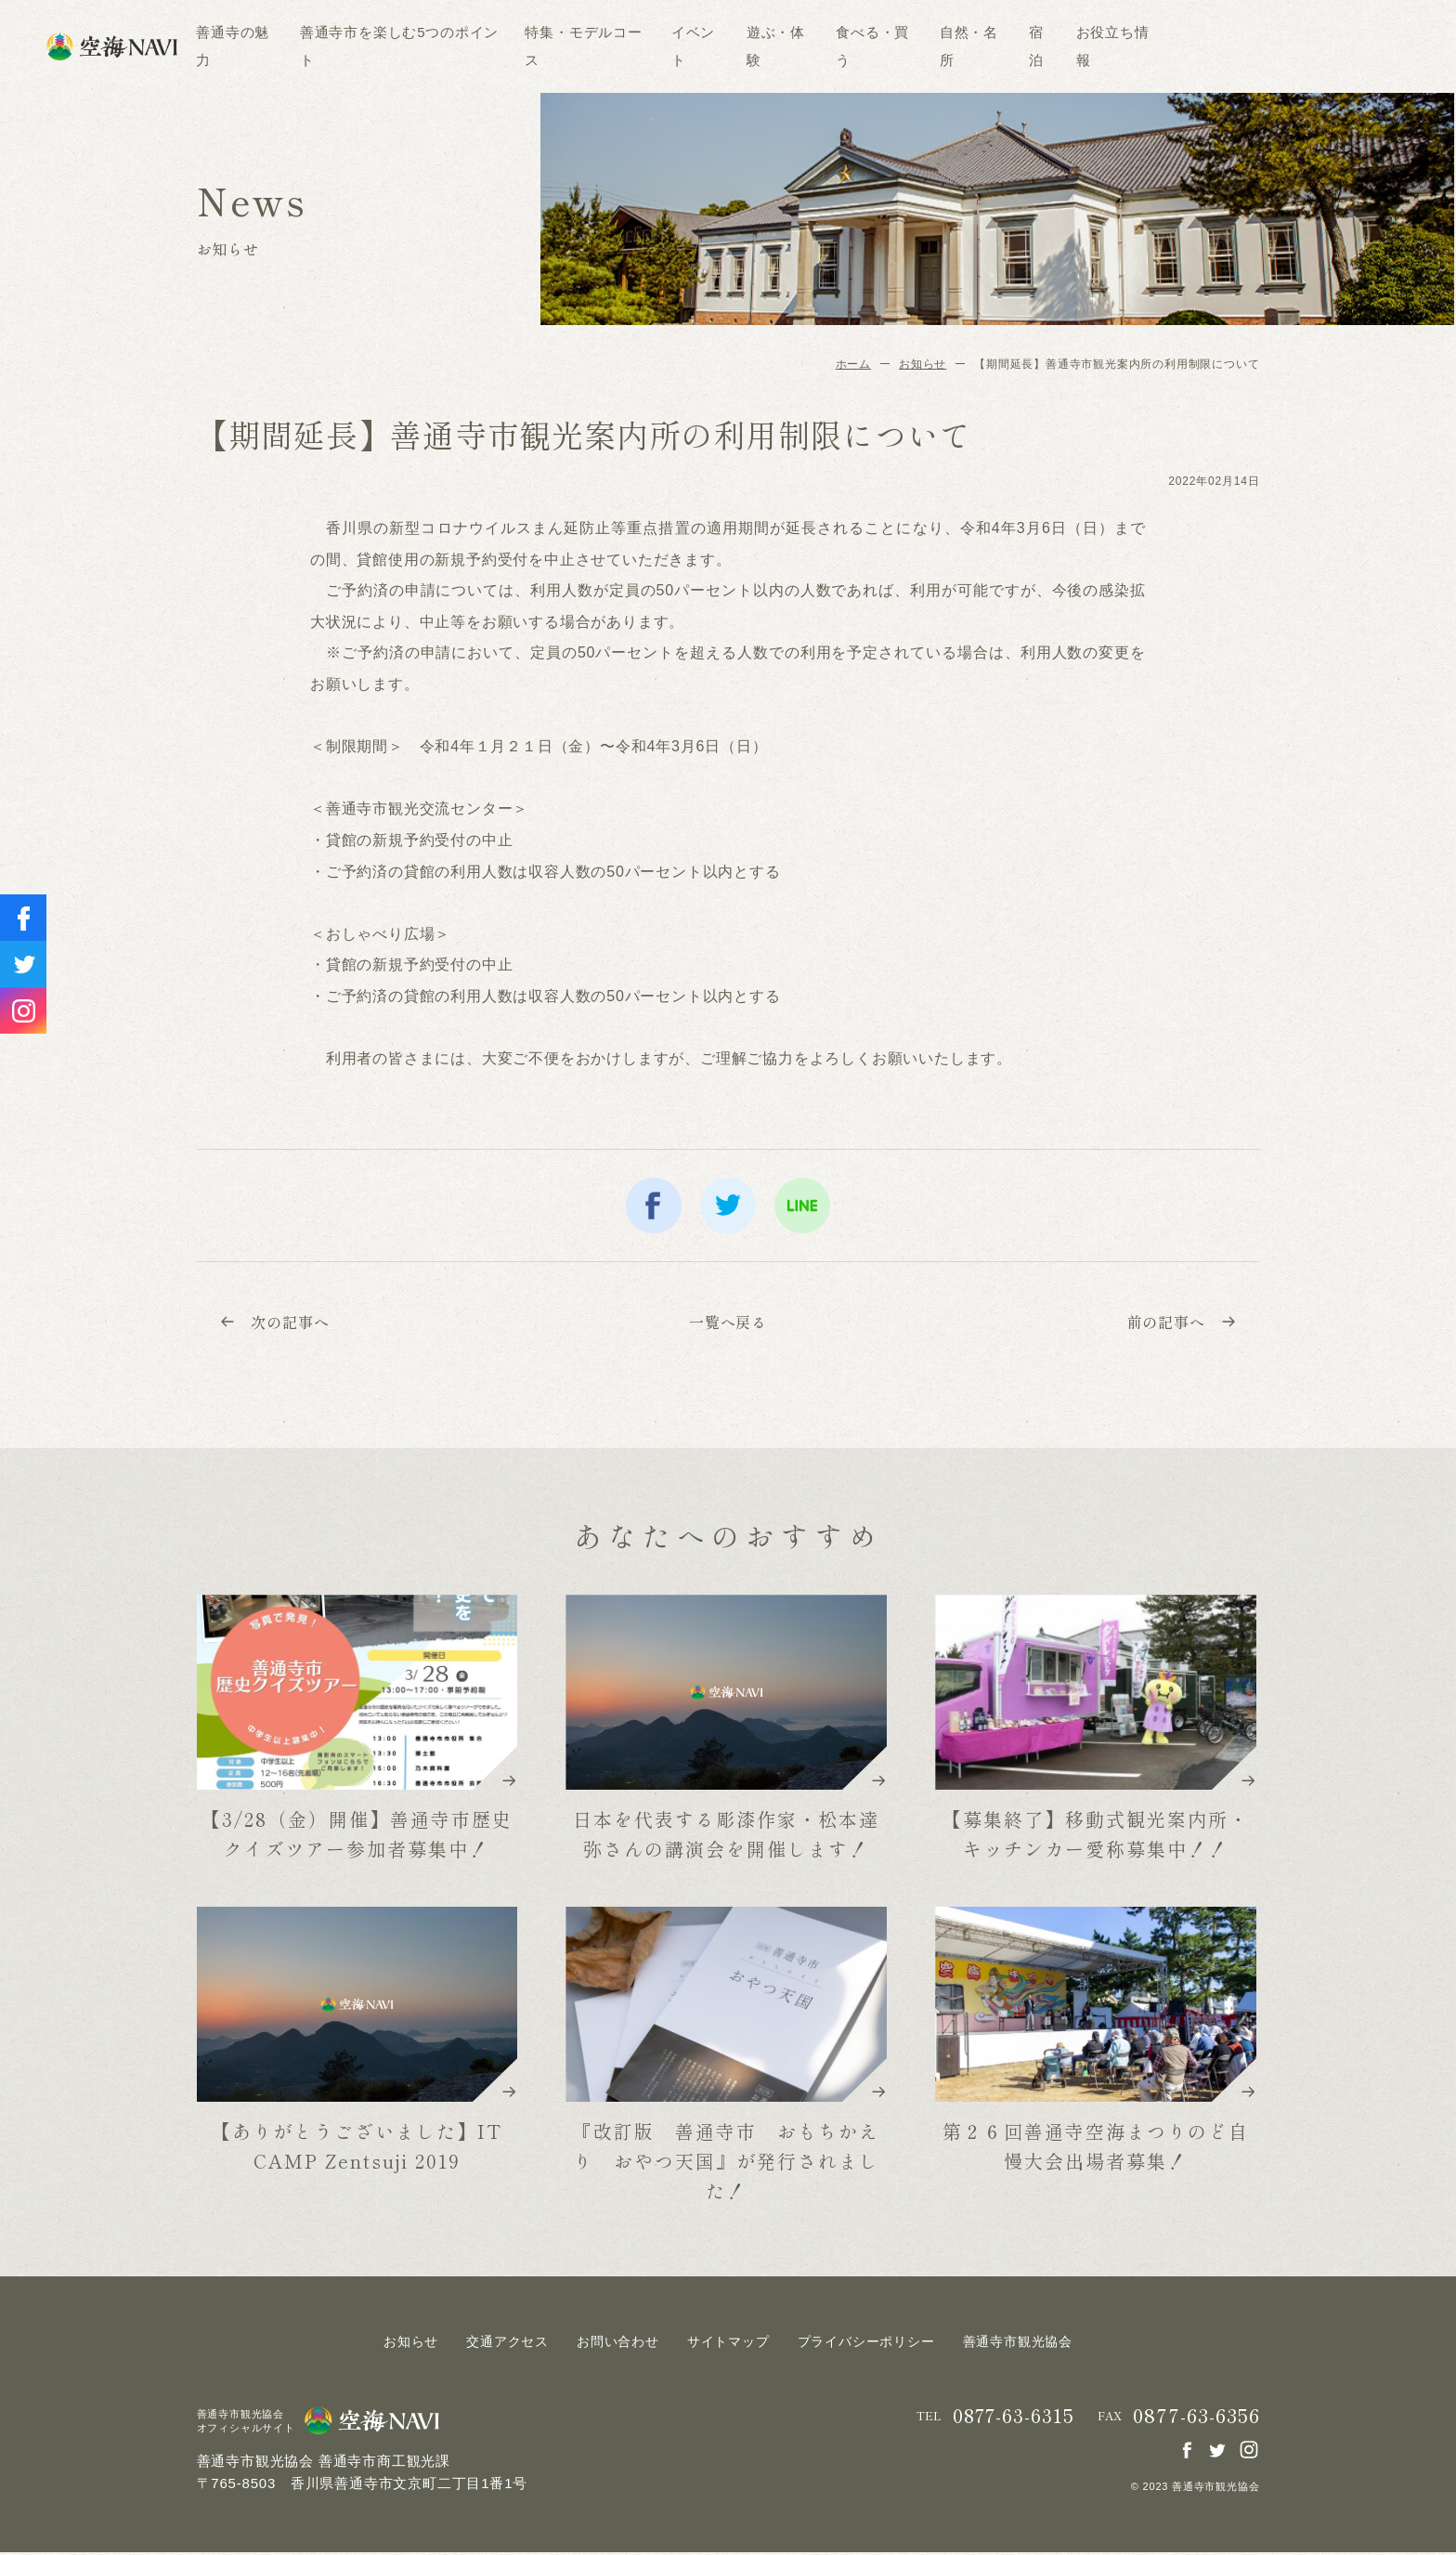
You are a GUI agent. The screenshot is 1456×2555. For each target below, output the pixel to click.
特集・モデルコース (707, 46)
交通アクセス (507, 2344)
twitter (728, 1205)
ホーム (853, 364)
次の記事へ (279, 1323)
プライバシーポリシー (866, 2344)
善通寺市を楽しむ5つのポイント (524, 46)
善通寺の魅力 (357, 46)
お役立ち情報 (1236, 46)
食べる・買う (997, 46)
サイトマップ (728, 2344)
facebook (654, 1205)
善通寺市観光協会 (1017, 2344)
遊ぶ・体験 (900, 46)
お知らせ (922, 364)
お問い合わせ (618, 2344)
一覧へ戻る (728, 1323)
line (802, 1205)
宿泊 (1160, 46)
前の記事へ (1177, 1323)
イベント (816, 46)
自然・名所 (1092, 46)
